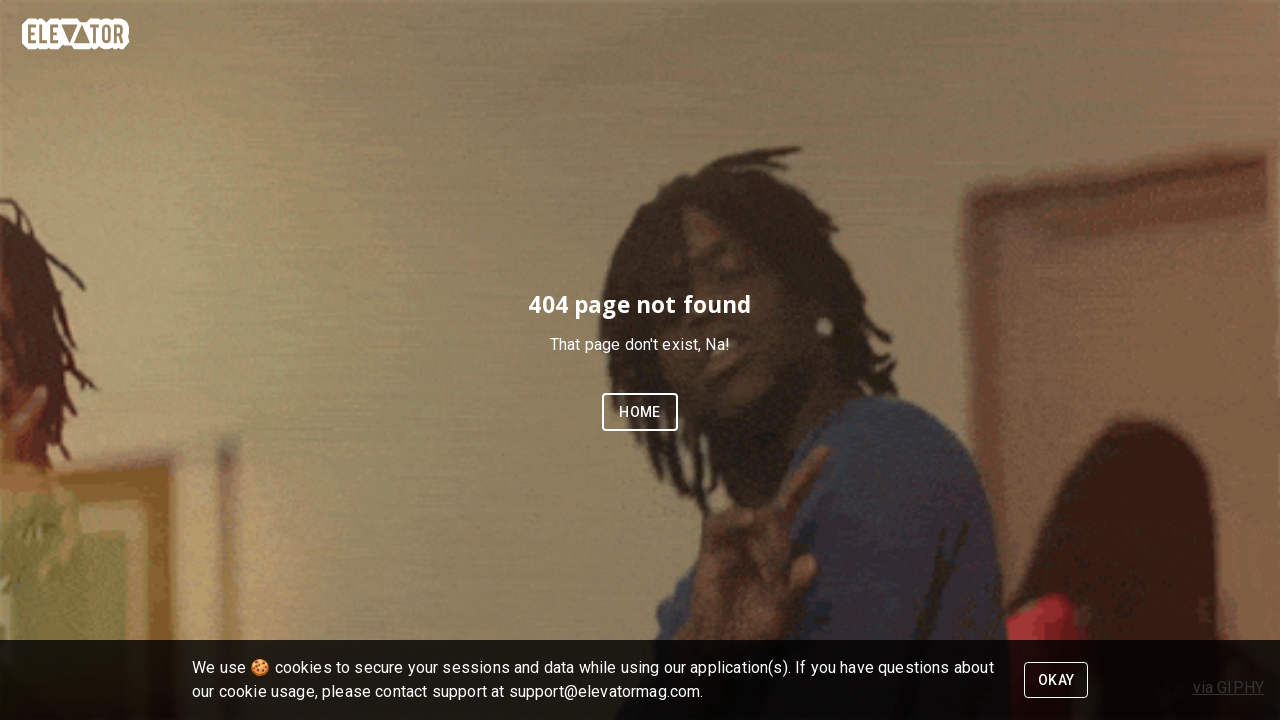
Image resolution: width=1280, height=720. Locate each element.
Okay (1056, 680)
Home (640, 412)
